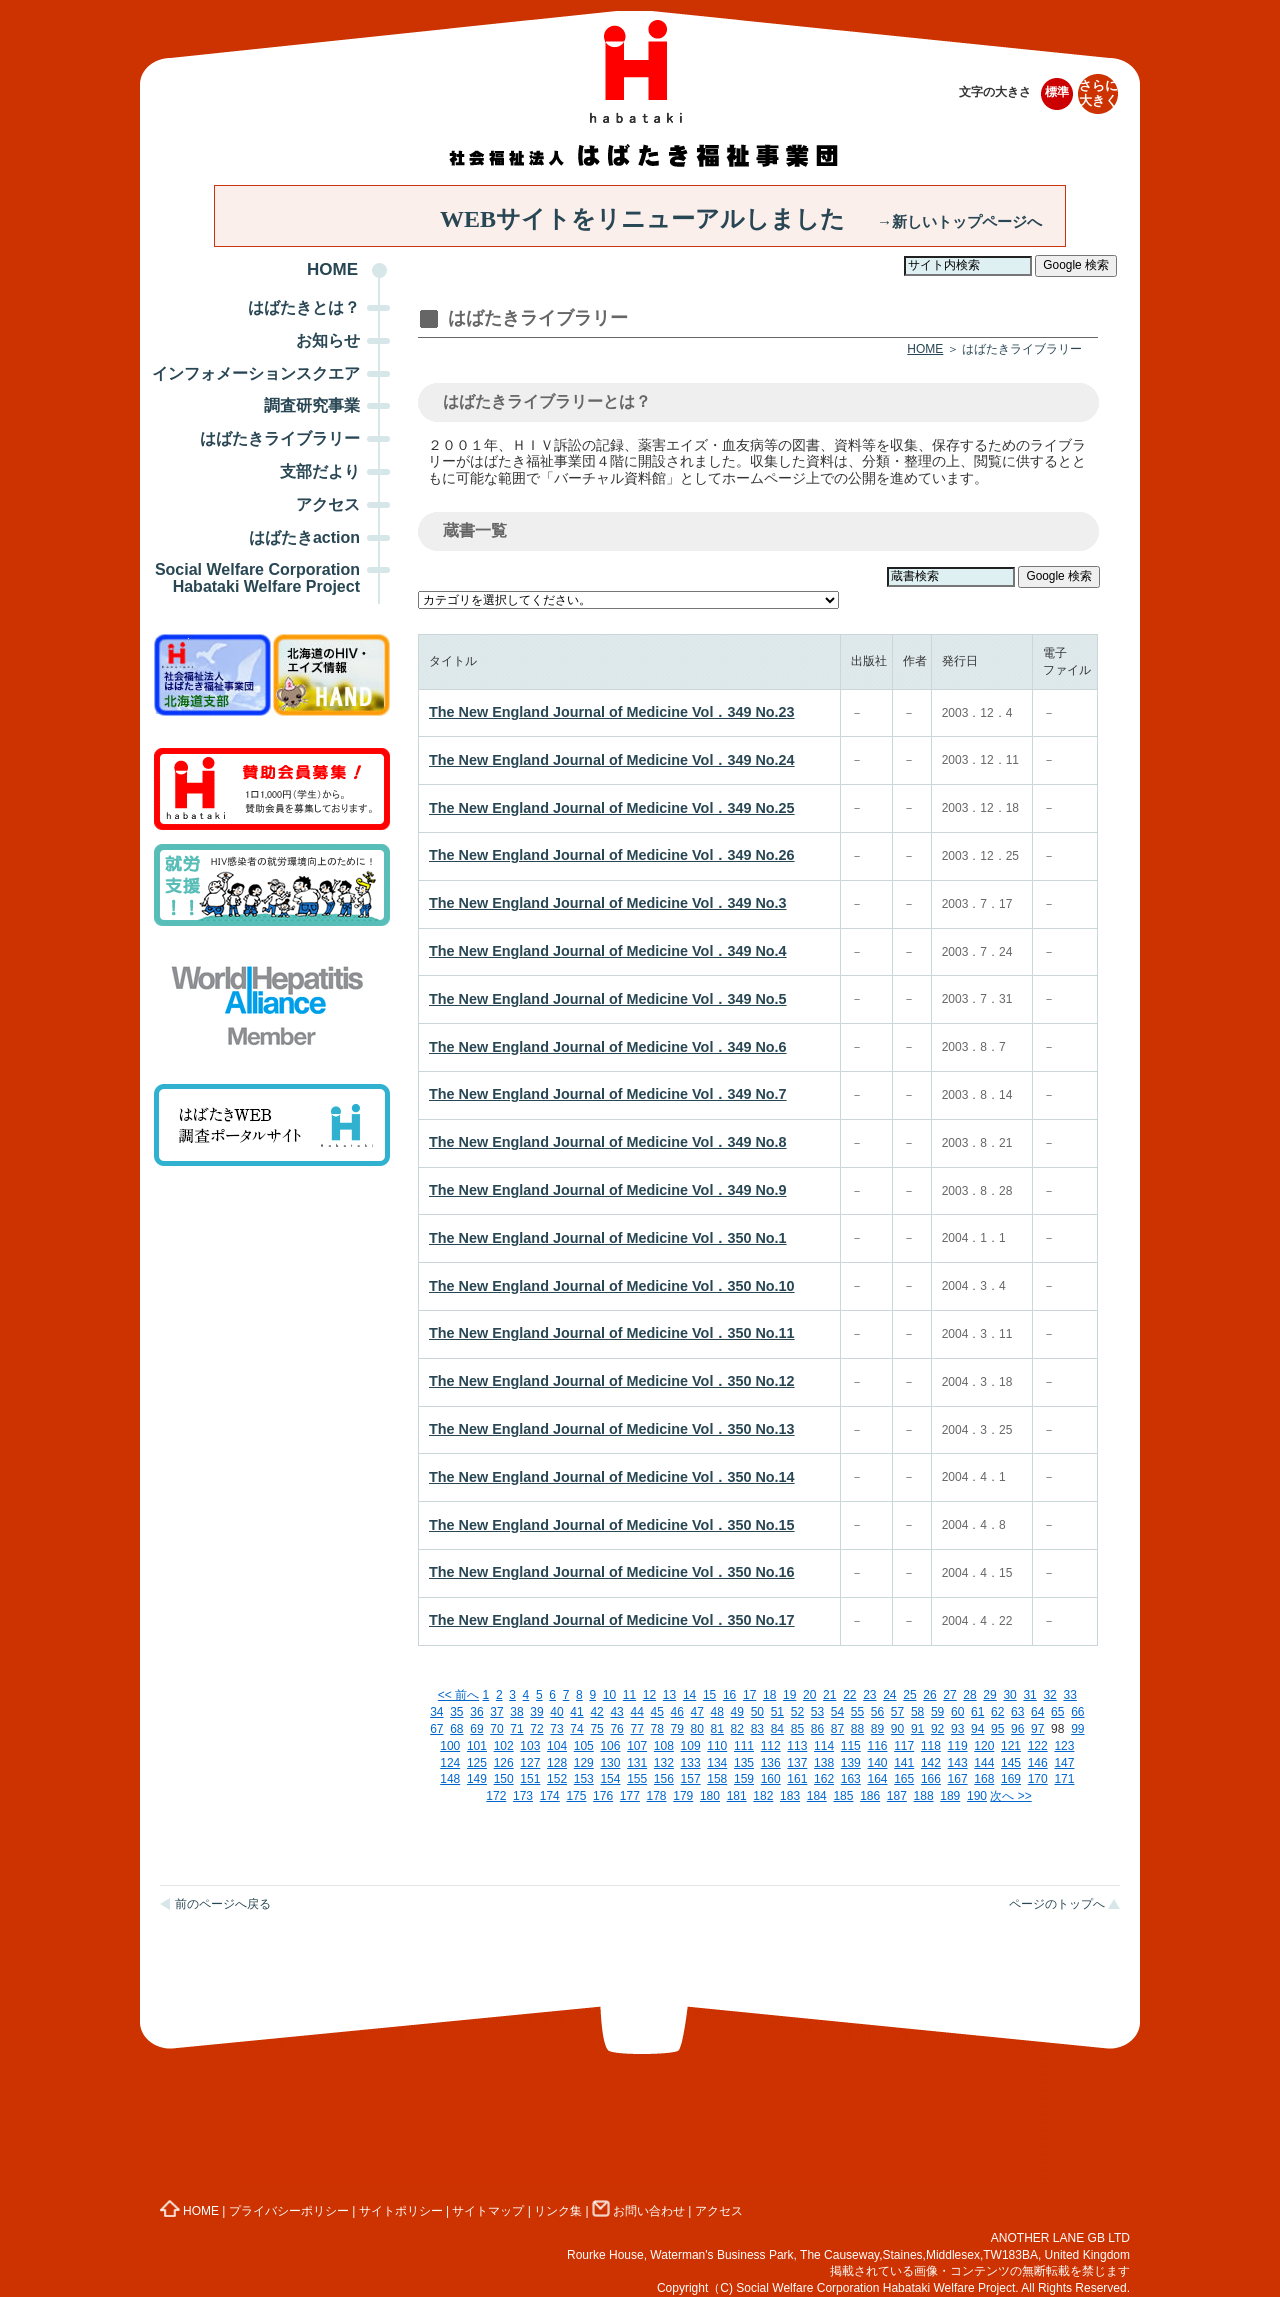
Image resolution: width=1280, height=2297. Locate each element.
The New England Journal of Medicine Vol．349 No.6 (608, 1047)
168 (984, 1779)
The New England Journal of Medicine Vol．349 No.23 (612, 712)
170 (1038, 1779)
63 (1017, 1712)
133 (691, 1763)
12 (649, 1695)
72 (536, 1729)
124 (450, 1763)
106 (610, 1746)
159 (744, 1779)
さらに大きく (1098, 93)
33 (1069, 1695)
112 (771, 1746)
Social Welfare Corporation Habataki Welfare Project (257, 578)
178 (657, 1796)
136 (771, 1763)
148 (450, 1779)
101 (477, 1746)
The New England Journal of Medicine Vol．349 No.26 (612, 855)
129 (584, 1763)
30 (1009, 1695)
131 (637, 1763)
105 (584, 1746)
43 (616, 1712)
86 (817, 1729)
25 (909, 1695)
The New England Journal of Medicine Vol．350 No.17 (612, 1620)
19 (789, 1695)
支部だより (320, 471)
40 (556, 1712)
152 (557, 1779)
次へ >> (1010, 1796)
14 (689, 1695)
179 (683, 1796)
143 (958, 1763)
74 (576, 1729)
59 (937, 1712)
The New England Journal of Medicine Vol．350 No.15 (612, 1525)
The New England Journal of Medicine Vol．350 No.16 (612, 1572)
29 (989, 1695)
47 (697, 1712)
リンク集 (558, 2211)
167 (958, 1779)
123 (1064, 1746)
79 (677, 1729)
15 (709, 1695)
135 (744, 1763)
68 (456, 1729)
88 (857, 1729)
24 (889, 1695)
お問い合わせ (638, 2211)
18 (769, 1695)
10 (609, 1695)
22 (849, 1695)
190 (977, 1796)
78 (656, 1729)
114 (824, 1746)
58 (917, 1712)
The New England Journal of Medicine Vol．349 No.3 (608, 903)
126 (504, 1763)
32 (1049, 1695)
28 (969, 1695)
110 (717, 1746)
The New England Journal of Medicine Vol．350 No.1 (608, 1238)
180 (710, 1796)
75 (596, 1729)
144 (984, 1763)
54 (837, 1712)
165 (904, 1779)
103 (530, 1746)
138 (824, 1763)
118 (931, 1746)
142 (931, 1763)
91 (917, 1729)
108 (664, 1746)
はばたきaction (304, 537)
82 (737, 1729)
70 (496, 1729)
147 (1064, 1763)
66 (1077, 1712)
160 (771, 1779)
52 (797, 1712)
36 (476, 1712)
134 (717, 1763)
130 (610, 1763)
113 (797, 1746)
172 (496, 1796)
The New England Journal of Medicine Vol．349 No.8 (608, 1142)
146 (1038, 1763)
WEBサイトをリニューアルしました (741, 219)
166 (931, 1779)
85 (797, 1729)
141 (904, 1763)
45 (656, 1712)
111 (744, 1746)
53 (817, 1712)
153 (584, 1779)
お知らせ (328, 340)
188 (924, 1796)
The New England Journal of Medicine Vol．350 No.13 (612, 1429)
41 (576, 1712)
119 (958, 1746)
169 (1011, 1779)
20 (809, 1695)
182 (763, 1796)
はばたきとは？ (304, 307)
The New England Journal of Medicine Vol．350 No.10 (612, 1286)
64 (1037, 1712)
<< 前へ (458, 1695)
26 (929, 1695)
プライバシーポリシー (289, 2211)
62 (997, 1712)
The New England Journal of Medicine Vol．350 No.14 (612, 1477)
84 (777, 1729)
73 (556, 1729)
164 (877, 1779)
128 (557, 1763)
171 (1064, 1779)
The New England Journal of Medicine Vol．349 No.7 (608, 1094)
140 (877, 1763)
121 (1011, 1746)
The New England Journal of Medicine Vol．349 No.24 (612, 760)
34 (436, 1712)
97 (1037, 1729)
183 (790, 1796)
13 (669, 1695)
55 (857, 1712)
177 (630, 1796)
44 (636, 1712)
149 (477, 1779)
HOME (332, 269)
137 (797, 1763)
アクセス (328, 504)
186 (870, 1796)
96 (1017, 1729)
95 (997, 1729)
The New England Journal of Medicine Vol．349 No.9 (608, 1190)
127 (530, 1763)
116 (877, 1746)
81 (717, 1729)
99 (1077, 1729)
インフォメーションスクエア (256, 373)
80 (697, 1729)
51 (777, 1712)
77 (636, 1729)
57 (897, 1712)
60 (957, 1712)
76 (616, 1729)
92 (937, 1729)
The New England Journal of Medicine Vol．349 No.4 (608, 951)
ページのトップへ (1057, 1904)
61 (977, 1712)
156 (664, 1779)
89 (877, 1729)
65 (1057, 1712)
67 (436, 1729)
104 (557, 1746)
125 (477, 1763)
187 (897, 1796)
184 (817, 1796)
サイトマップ (488, 2211)
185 (843, 1796)
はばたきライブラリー (280, 438)
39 (536, 1712)
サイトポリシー (401, 2211)
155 (637, 1779)
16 (729, 1695)
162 (824, 1779)
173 (523, 1796)
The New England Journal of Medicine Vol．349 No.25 (612, 808)
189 (950, 1796)
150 (504, 1779)
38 (516, 1712)
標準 (1057, 92)
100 (450, 1746)
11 (629, 1695)
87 (837, 1729)
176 (603, 1796)
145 (1011, 1763)
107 (637, 1746)
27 (949, 1695)
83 (757, 1729)
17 (749, 1695)
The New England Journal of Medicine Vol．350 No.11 (612, 1333)
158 (717, 1779)
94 (977, 1729)
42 (596, 1712)
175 (576, 1796)
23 (869, 1695)
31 (1029, 1695)
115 (851, 1746)
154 (610, 1779)
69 (476, 1729)
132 (664, 1763)
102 (504, 1746)
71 (516, 1729)
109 (691, 1746)
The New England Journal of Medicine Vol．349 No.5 (608, 999)
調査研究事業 (312, 405)
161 (797, 1779)
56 (877, 1712)
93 (957, 1729)
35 (456, 1712)
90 (897, 1729)
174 (550, 1796)
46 (677, 1712)
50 (757, 1712)
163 (851, 1779)
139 (851, 1763)
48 (717, 1712)
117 (904, 1746)
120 (984, 1746)
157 (691, 1779)
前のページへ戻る (223, 1904)
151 (530, 1779)
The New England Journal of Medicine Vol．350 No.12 (612, 1381)
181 (737, 1796)
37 (496, 1712)
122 (1038, 1746)
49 (737, 1712)
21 (829, 1695)
